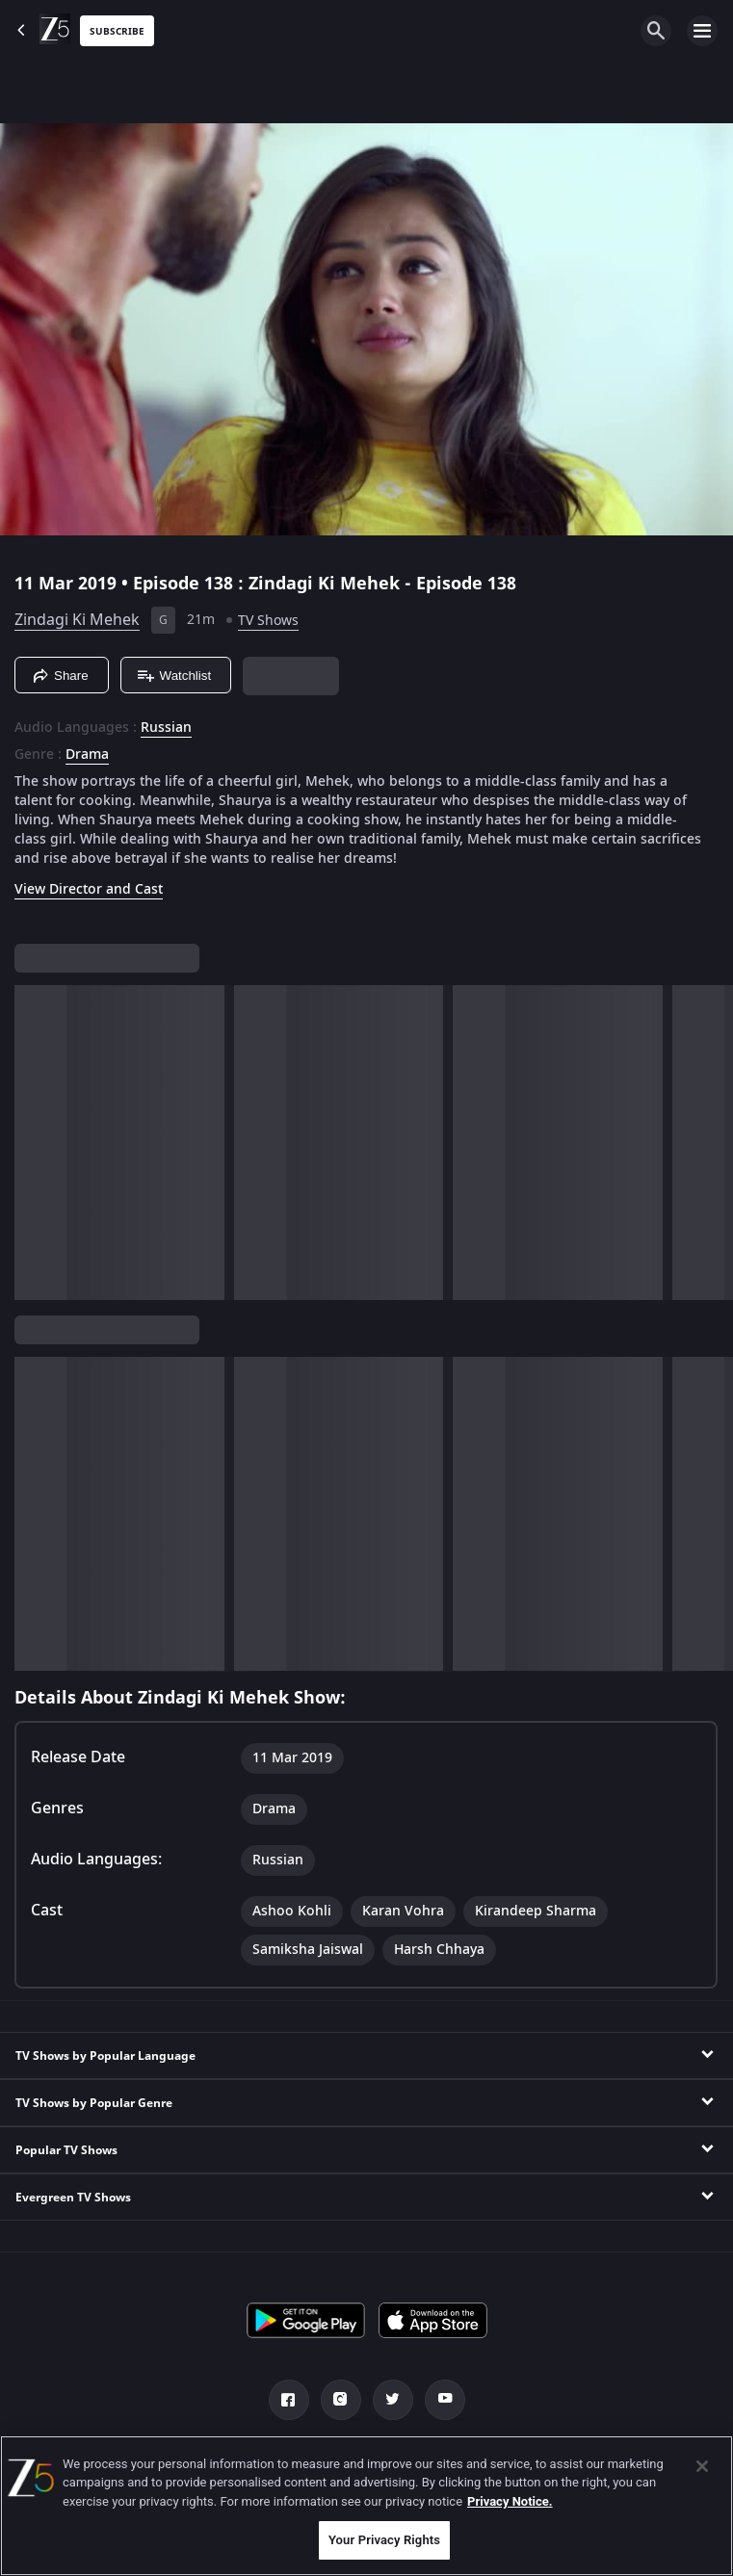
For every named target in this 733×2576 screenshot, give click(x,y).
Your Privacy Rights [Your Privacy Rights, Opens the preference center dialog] (384, 2540)
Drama (87, 755)
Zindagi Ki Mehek (77, 620)
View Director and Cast (88, 889)
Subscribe (117, 31)
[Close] (702, 2466)
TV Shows (268, 621)
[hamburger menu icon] (702, 30)
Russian (166, 728)
